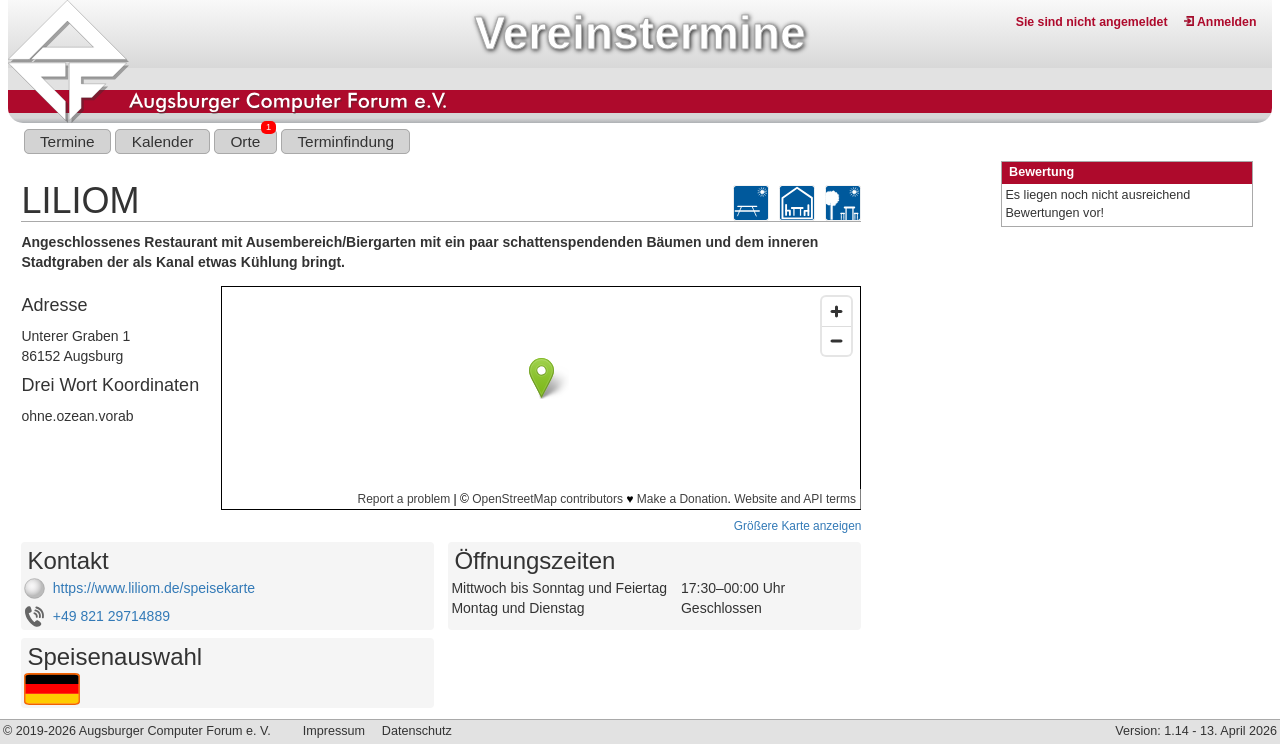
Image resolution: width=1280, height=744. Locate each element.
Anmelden (1220, 22)
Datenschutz (417, 731)
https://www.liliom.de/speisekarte (154, 588)
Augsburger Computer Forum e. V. (175, 731)
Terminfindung (345, 141)
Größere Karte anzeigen (798, 526)
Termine (67, 141)
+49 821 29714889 (111, 616)
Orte (252, 139)
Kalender (163, 141)
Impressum (334, 731)
